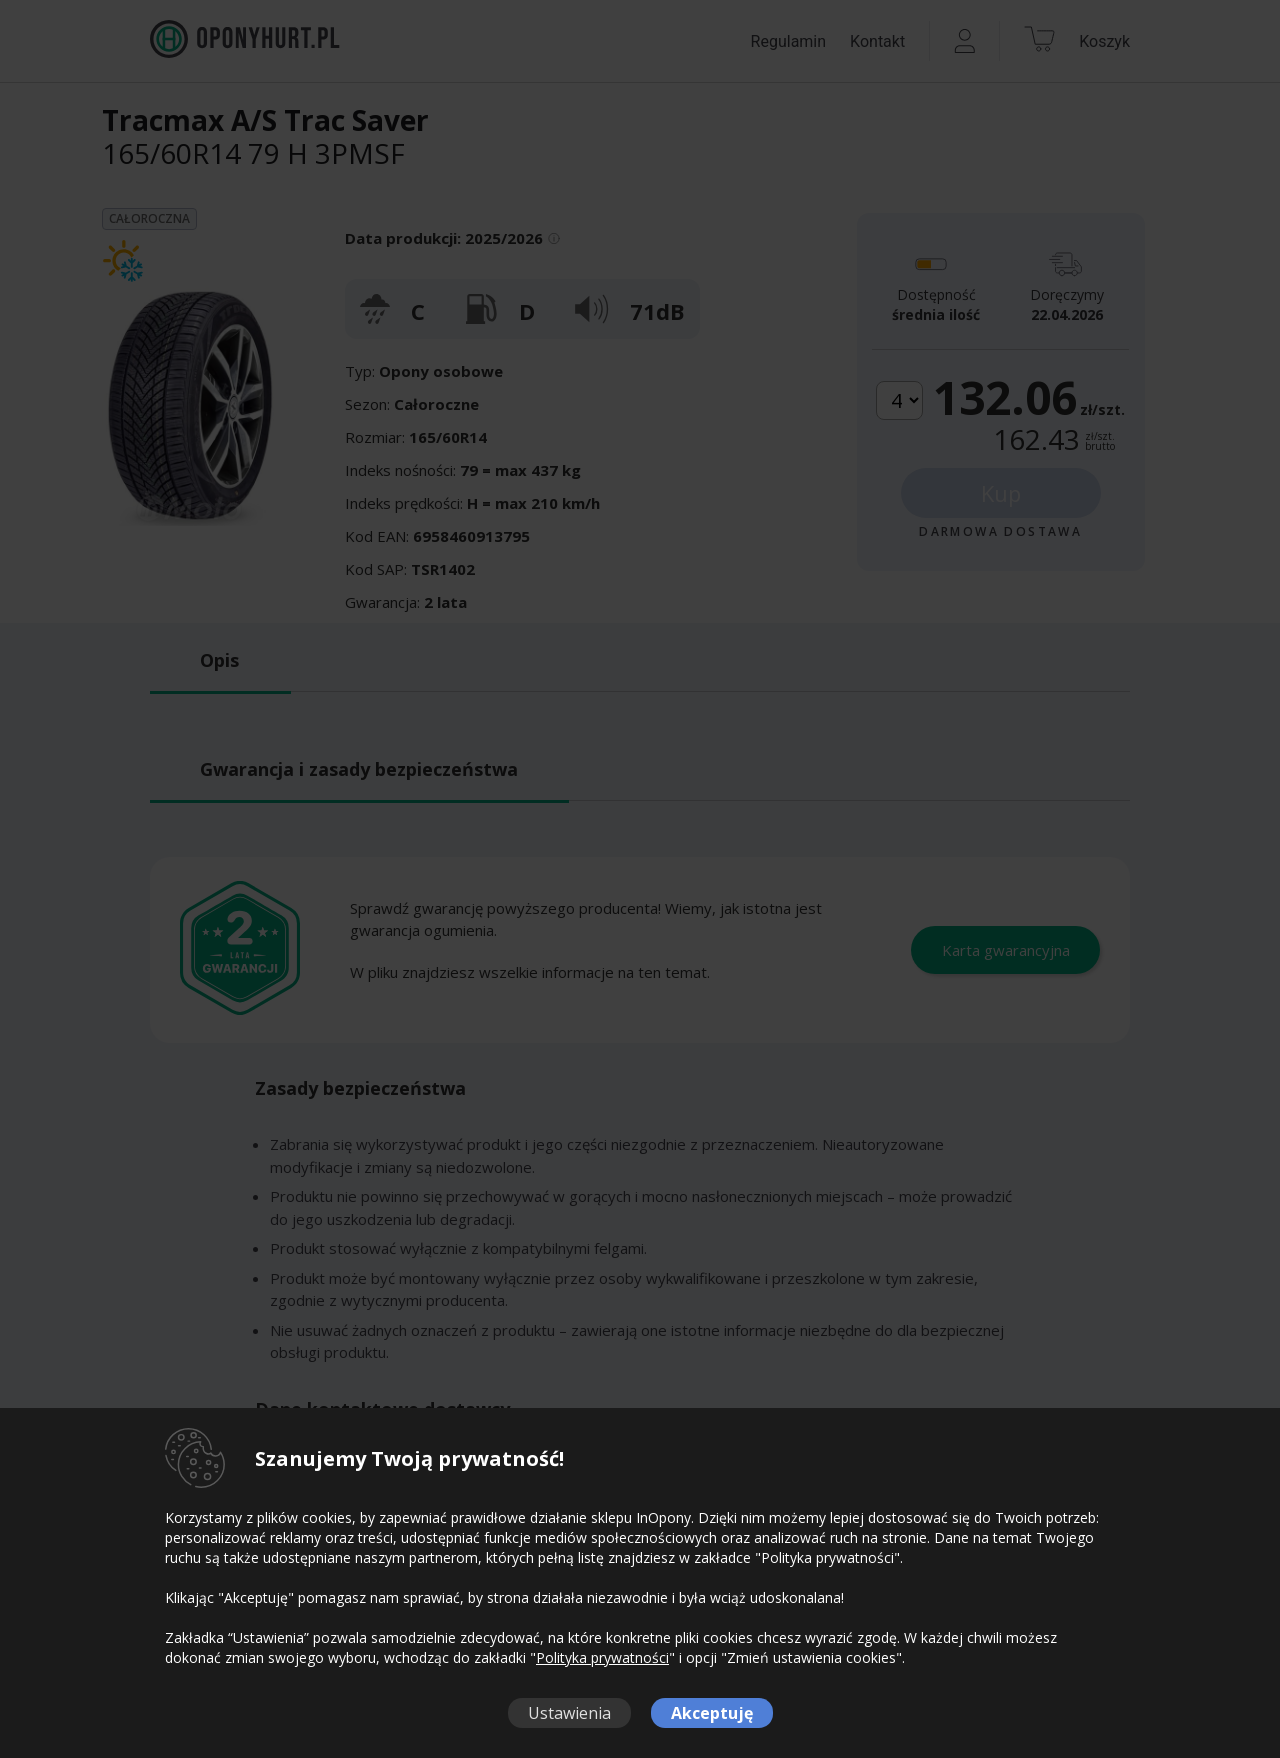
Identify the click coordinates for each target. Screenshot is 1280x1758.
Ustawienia (569, 1713)
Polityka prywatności (602, 1657)
